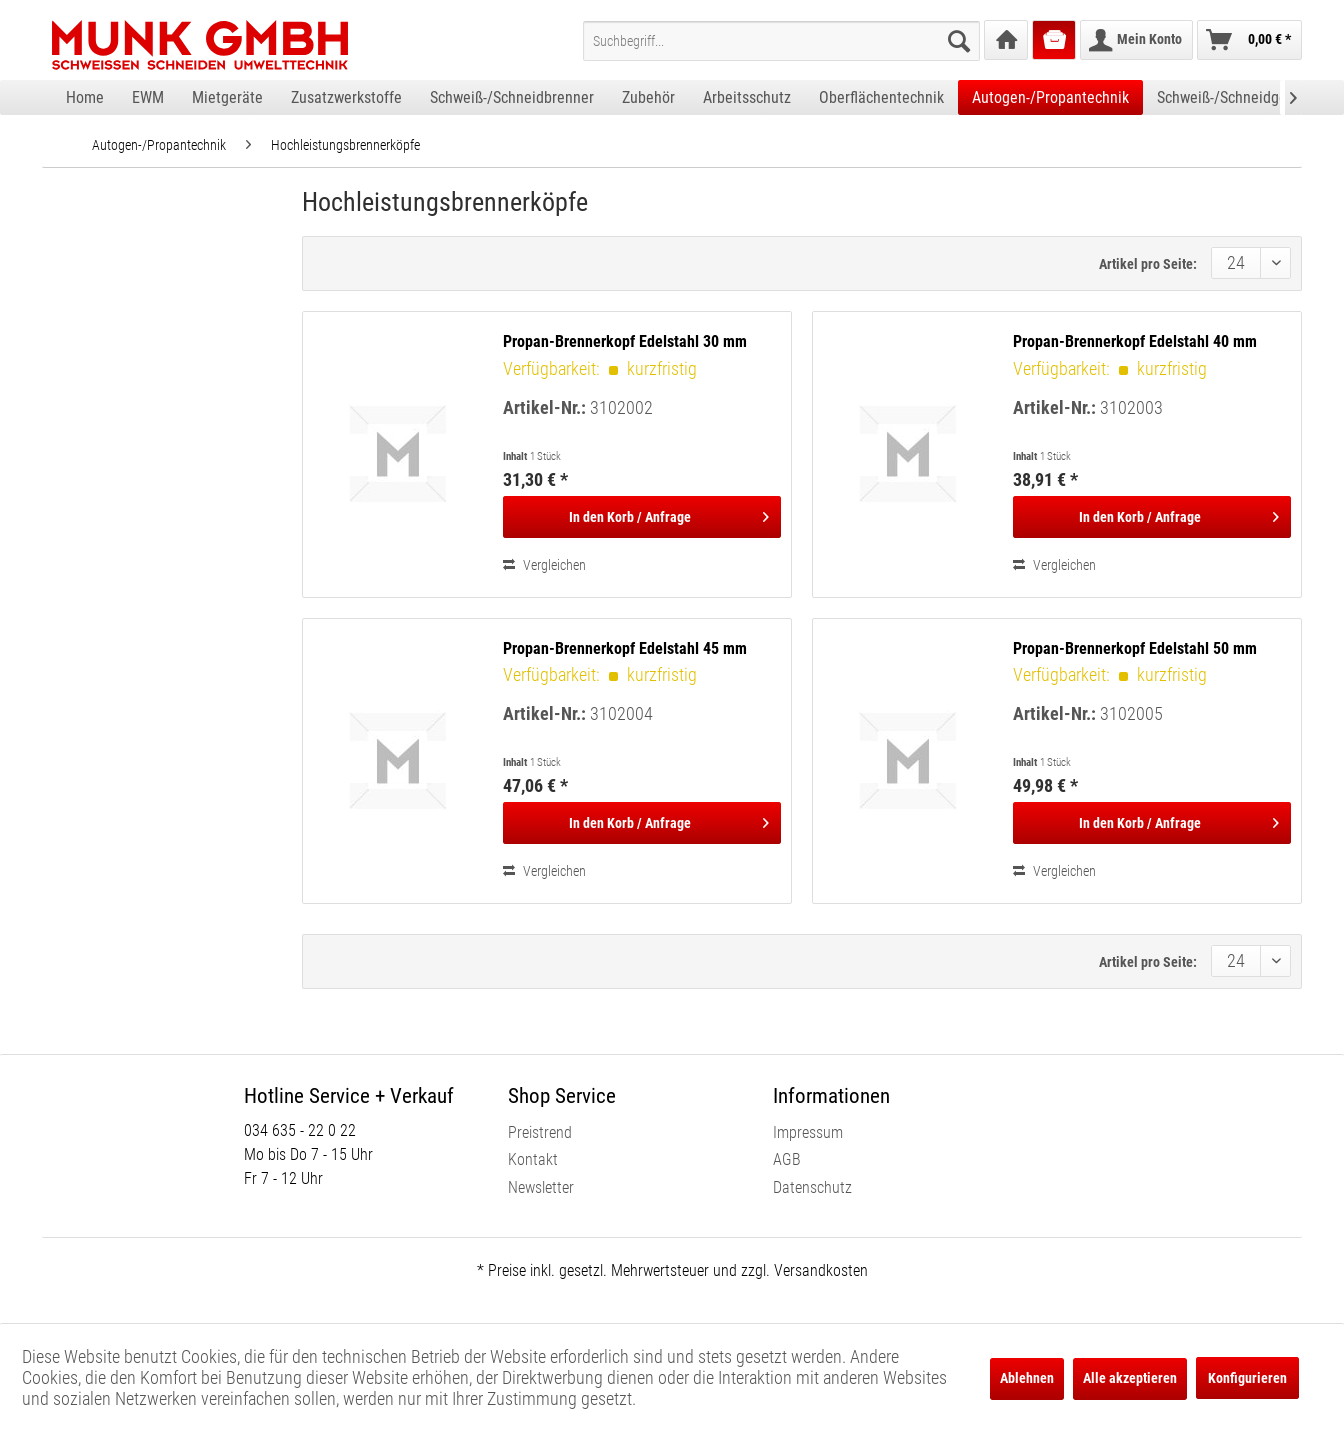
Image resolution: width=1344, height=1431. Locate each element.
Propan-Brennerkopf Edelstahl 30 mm (625, 341)
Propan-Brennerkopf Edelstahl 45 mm (625, 648)
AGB (787, 1159)
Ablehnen (1027, 1378)
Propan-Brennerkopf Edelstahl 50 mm (1135, 648)
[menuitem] (781, 41)
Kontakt (533, 1159)
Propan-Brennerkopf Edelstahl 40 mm (1135, 341)
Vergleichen (544, 565)
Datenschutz (812, 1187)
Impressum (808, 1132)
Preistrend (540, 1132)
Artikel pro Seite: (1148, 264)
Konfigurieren (1247, 1378)
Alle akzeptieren (1130, 1378)
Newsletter (541, 1187)
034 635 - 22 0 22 (300, 1130)
